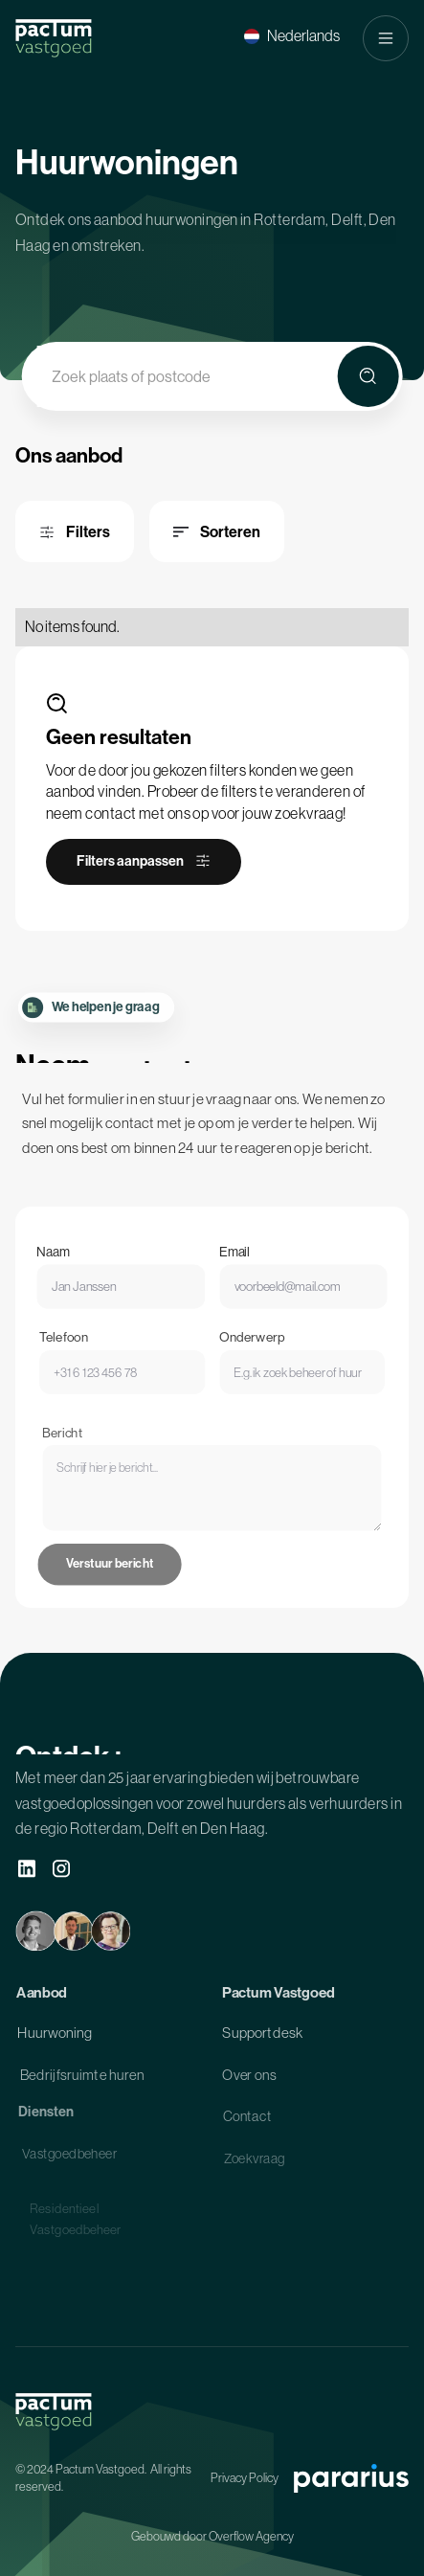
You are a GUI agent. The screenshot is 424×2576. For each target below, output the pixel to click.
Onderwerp (248, 1356)
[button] (292, 35)
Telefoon (78, 1356)
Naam (64, 1266)
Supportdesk (262, 2038)
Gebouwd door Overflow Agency (212, 2536)
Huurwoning (55, 2038)
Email (233, 1266)
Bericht (81, 1471)
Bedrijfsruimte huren (82, 2081)
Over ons (248, 2081)
